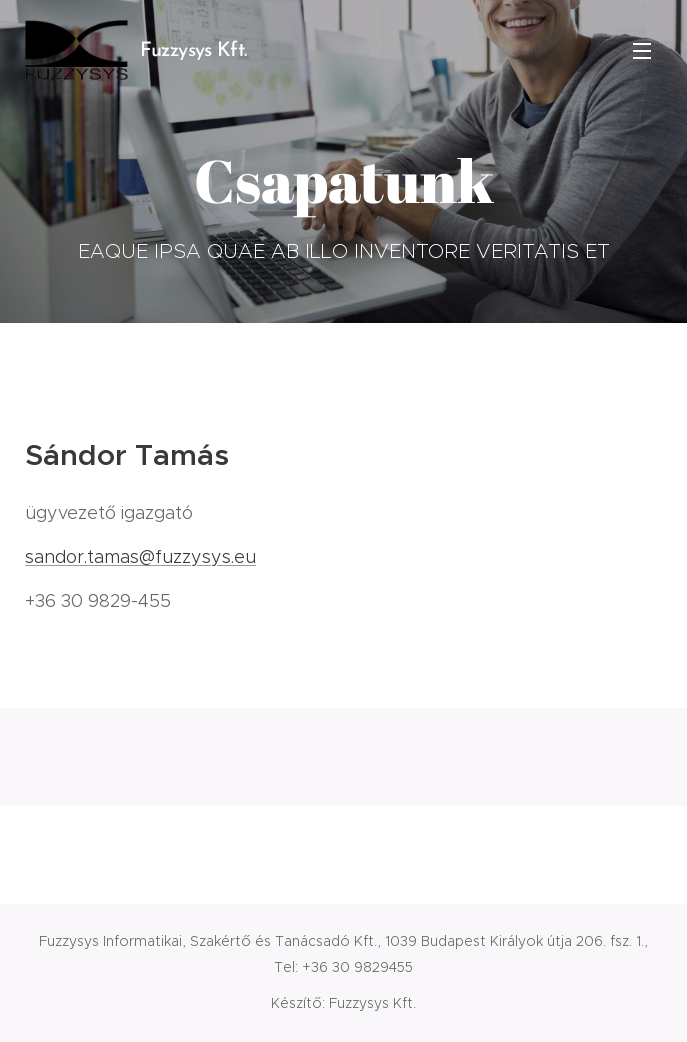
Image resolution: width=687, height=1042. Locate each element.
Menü (642, 51)
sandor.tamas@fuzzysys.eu (140, 557)
